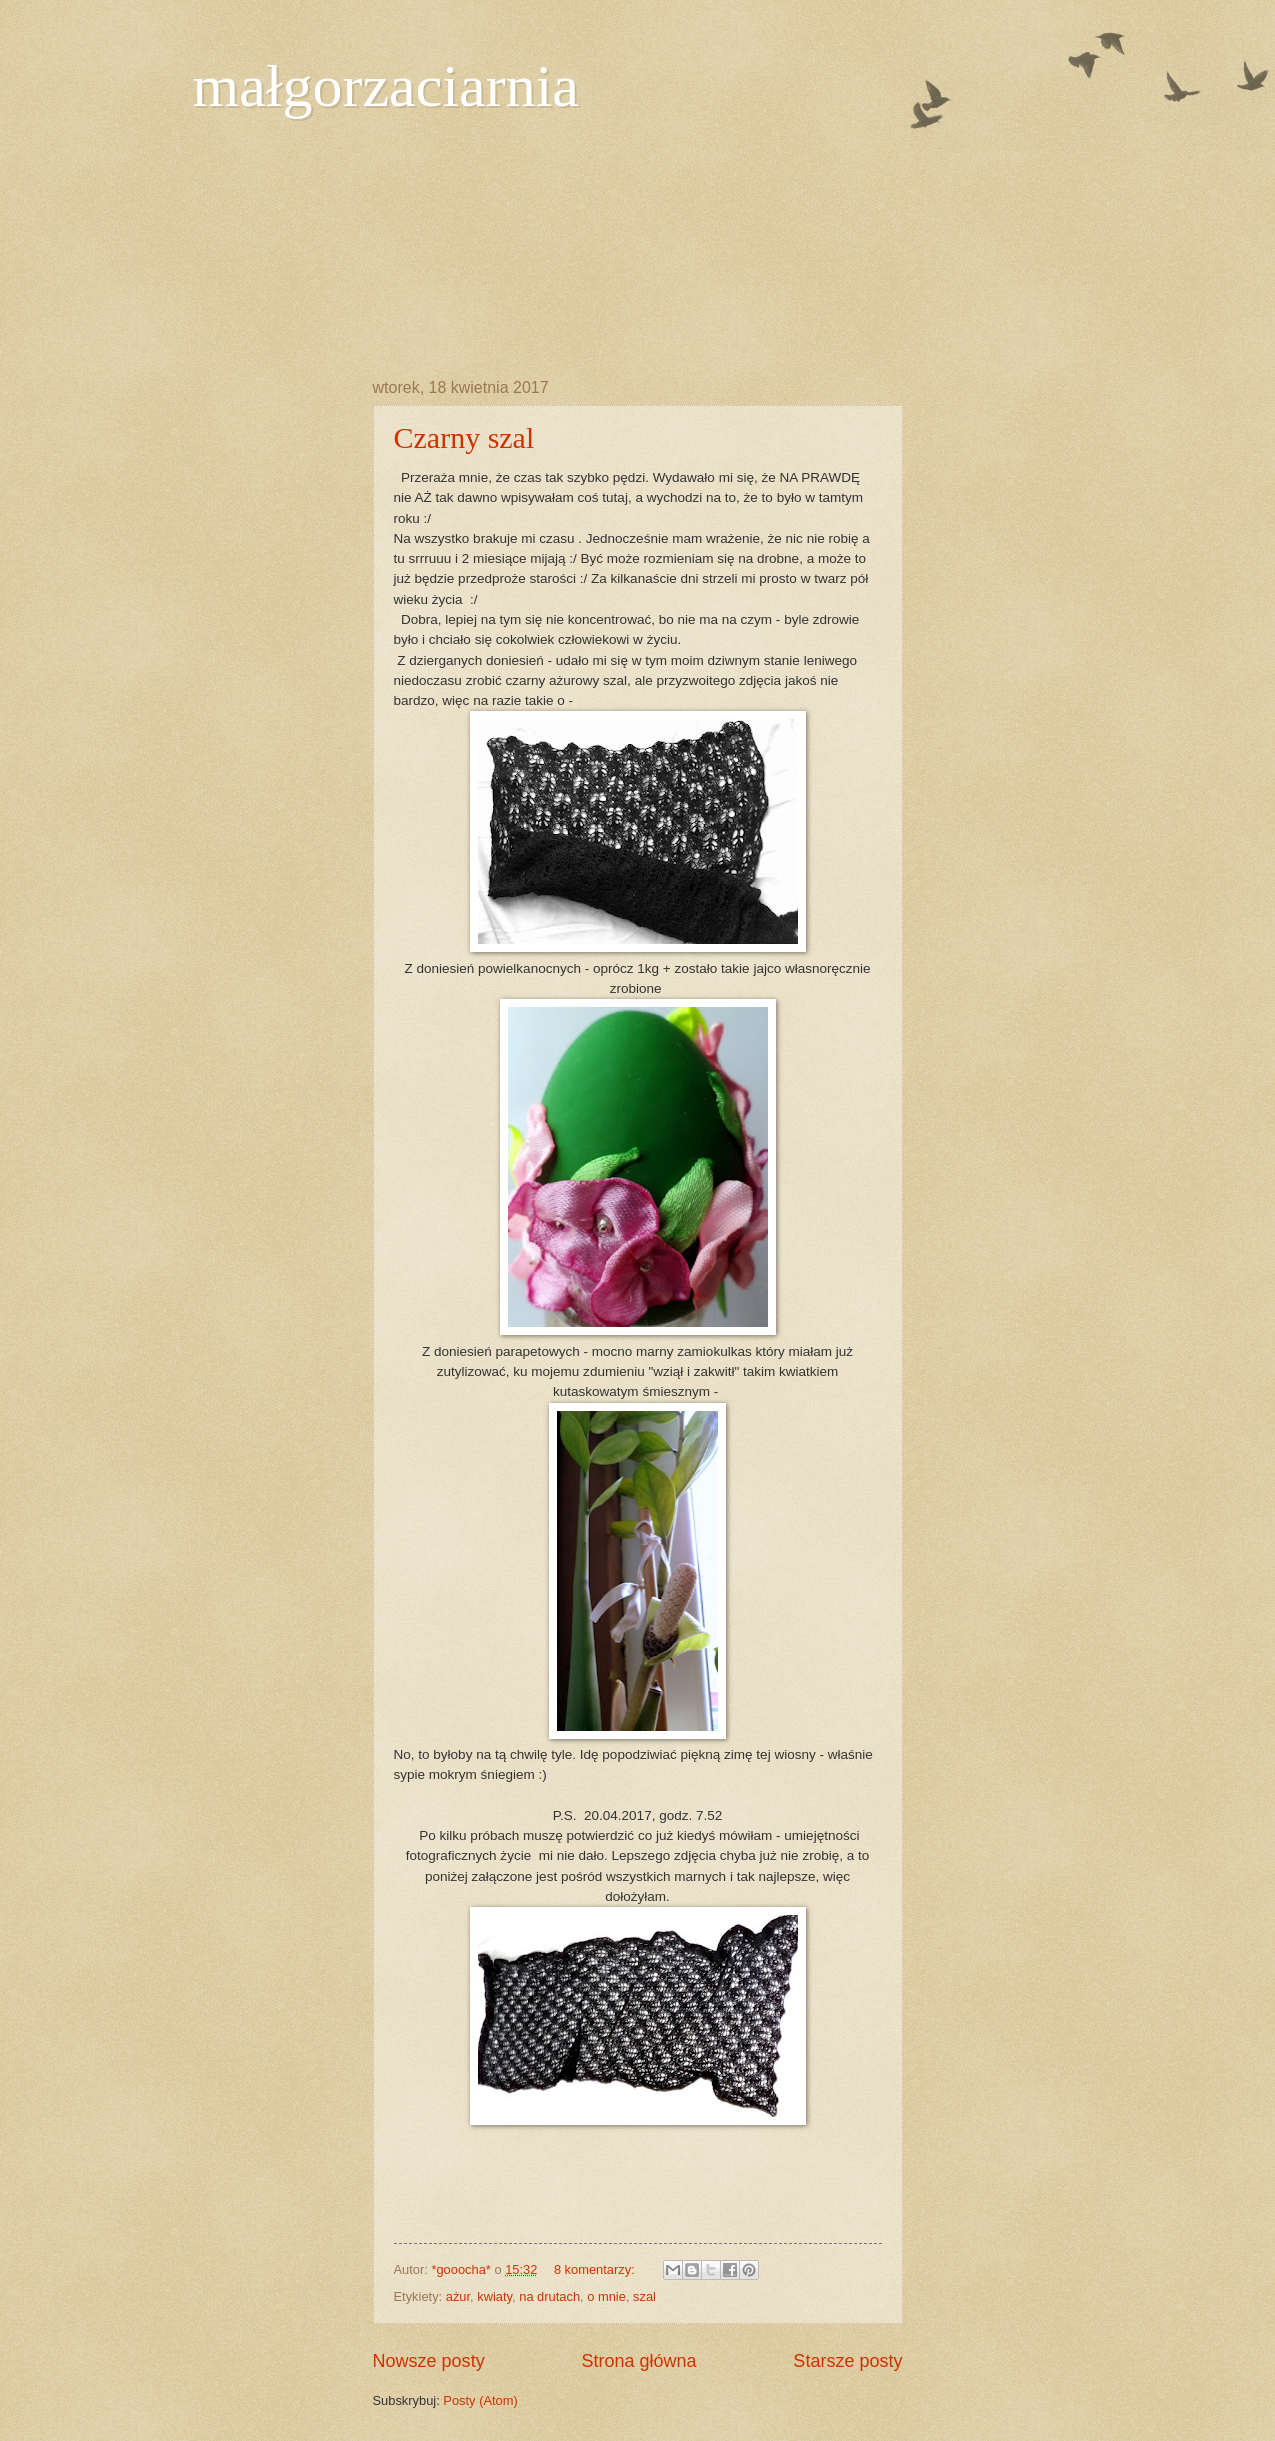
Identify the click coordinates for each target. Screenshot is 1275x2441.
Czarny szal (464, 437)
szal (644, 2296)
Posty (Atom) (480, 2400)
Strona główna (638, 2361)
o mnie (606, 2296)
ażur (458, 2296)
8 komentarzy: (596, 2269)
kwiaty (494, 2296)
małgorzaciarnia (386, 86)
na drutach (549, 2296)
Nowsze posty (429, 2361)
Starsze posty (847, 2361)
